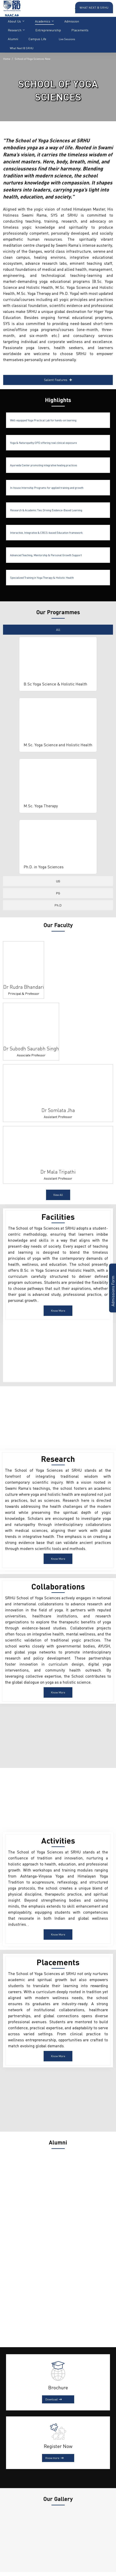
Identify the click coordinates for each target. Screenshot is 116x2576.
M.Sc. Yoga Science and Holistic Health (58, 744)
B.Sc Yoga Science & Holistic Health (55, 683)
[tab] (58, 630)
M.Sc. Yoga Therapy (41, 805)
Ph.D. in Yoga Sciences (44, 866)
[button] (58, 420)
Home (6, 58)
